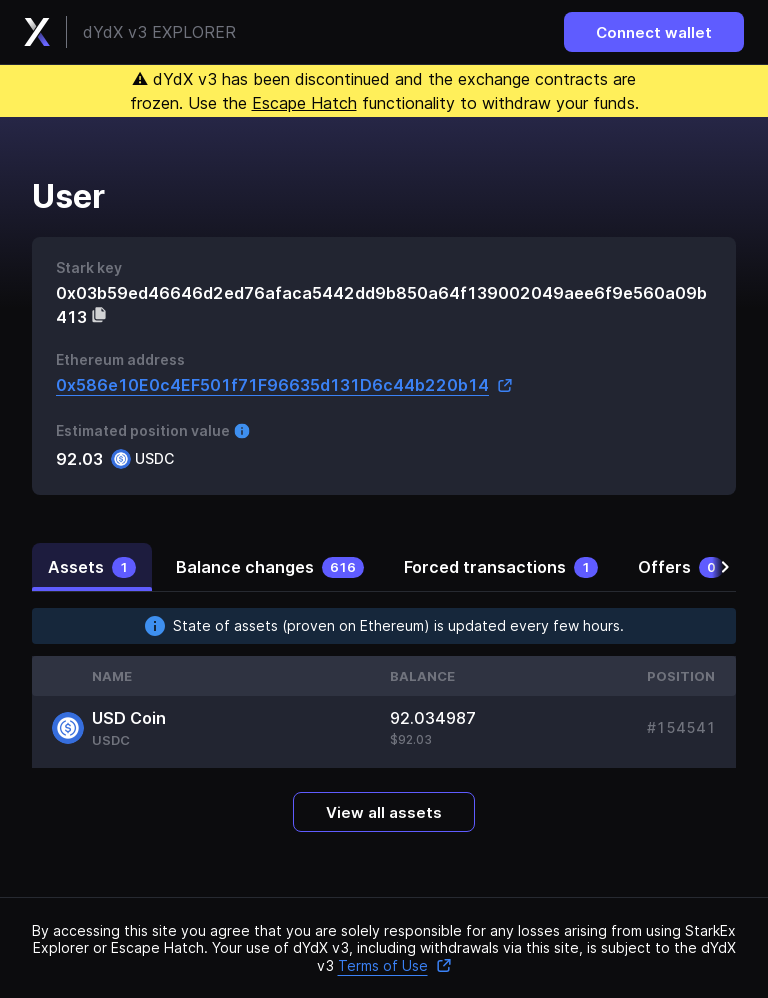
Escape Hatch (304, 103)
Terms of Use (395, 965)
